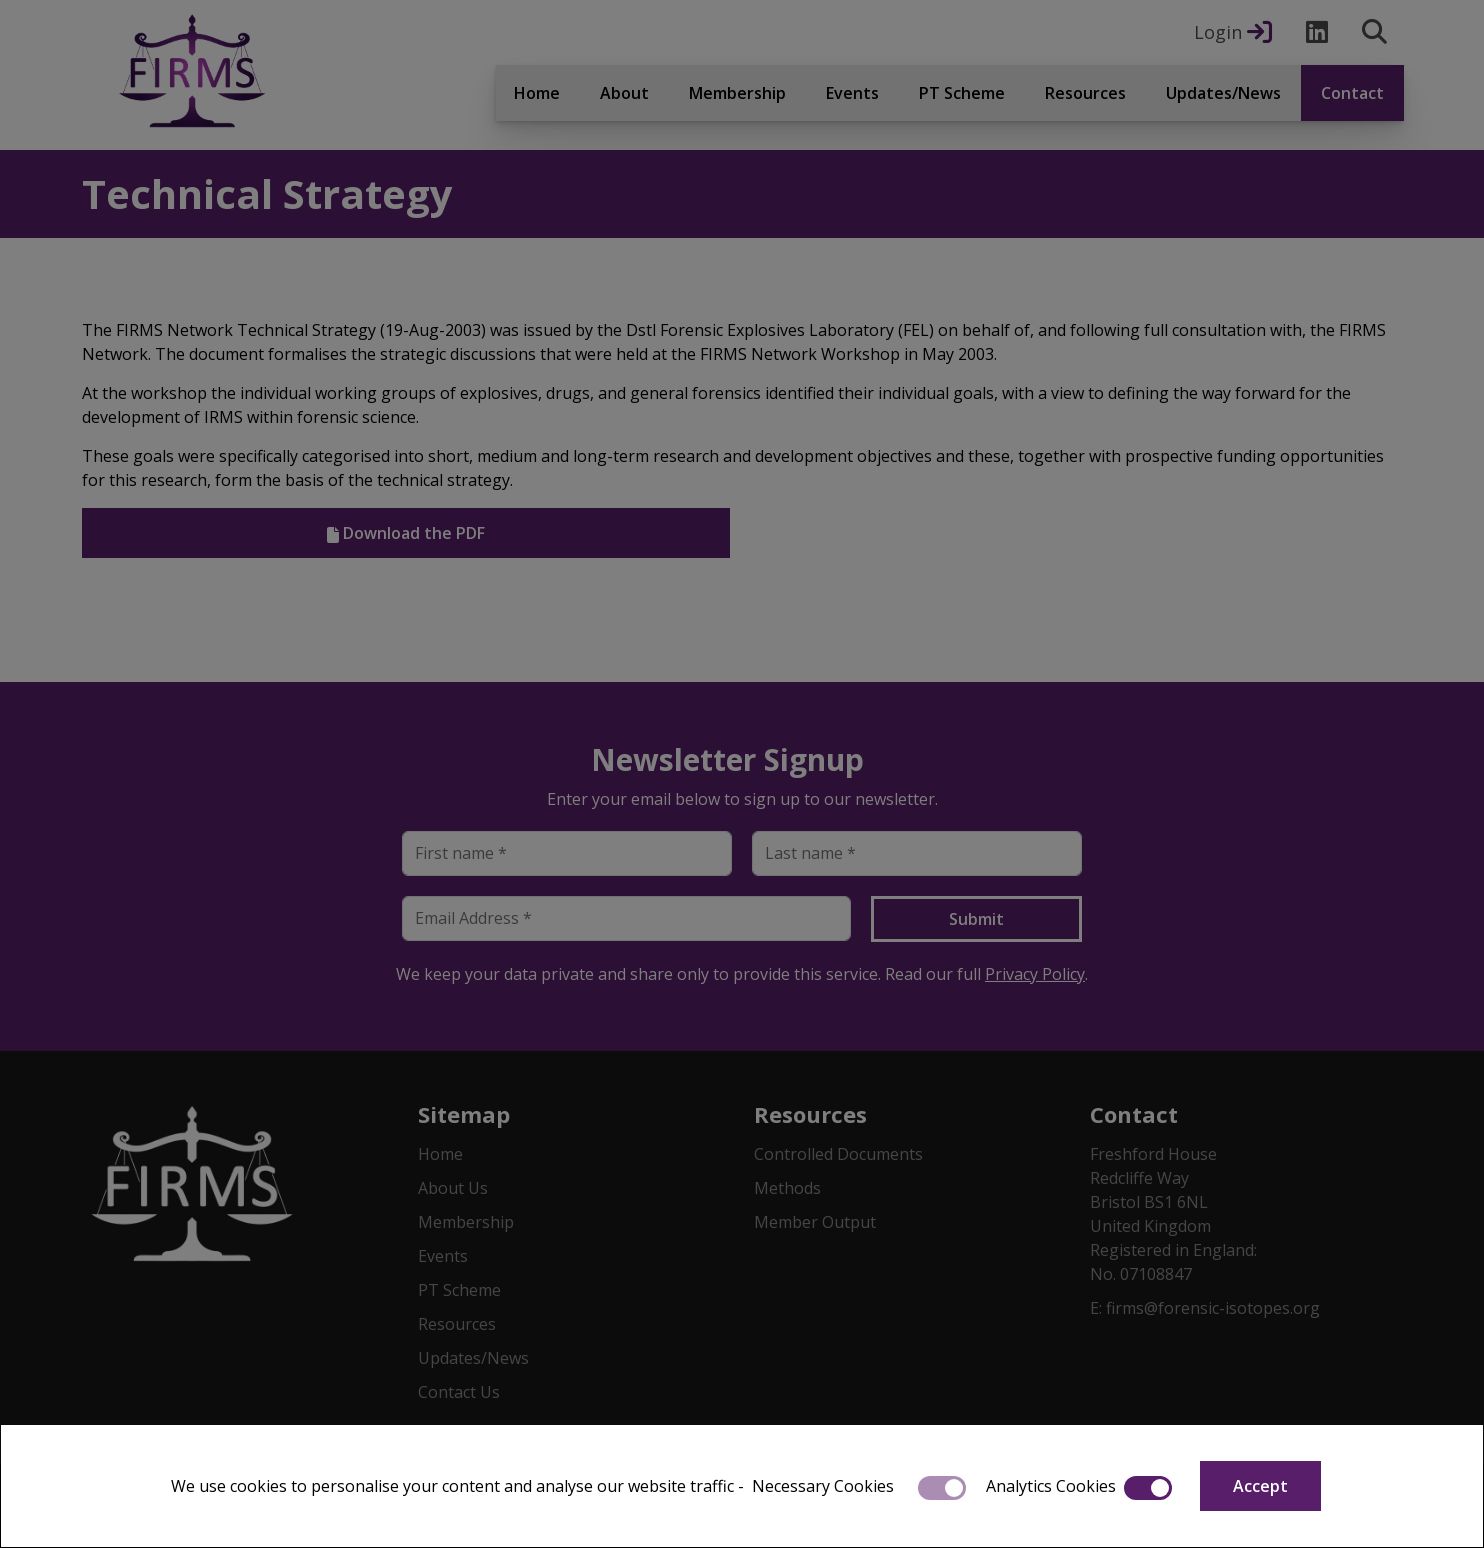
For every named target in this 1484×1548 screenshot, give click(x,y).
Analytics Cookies (1051, 1486)
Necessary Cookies (823, 1486)
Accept (1260, 1486)
